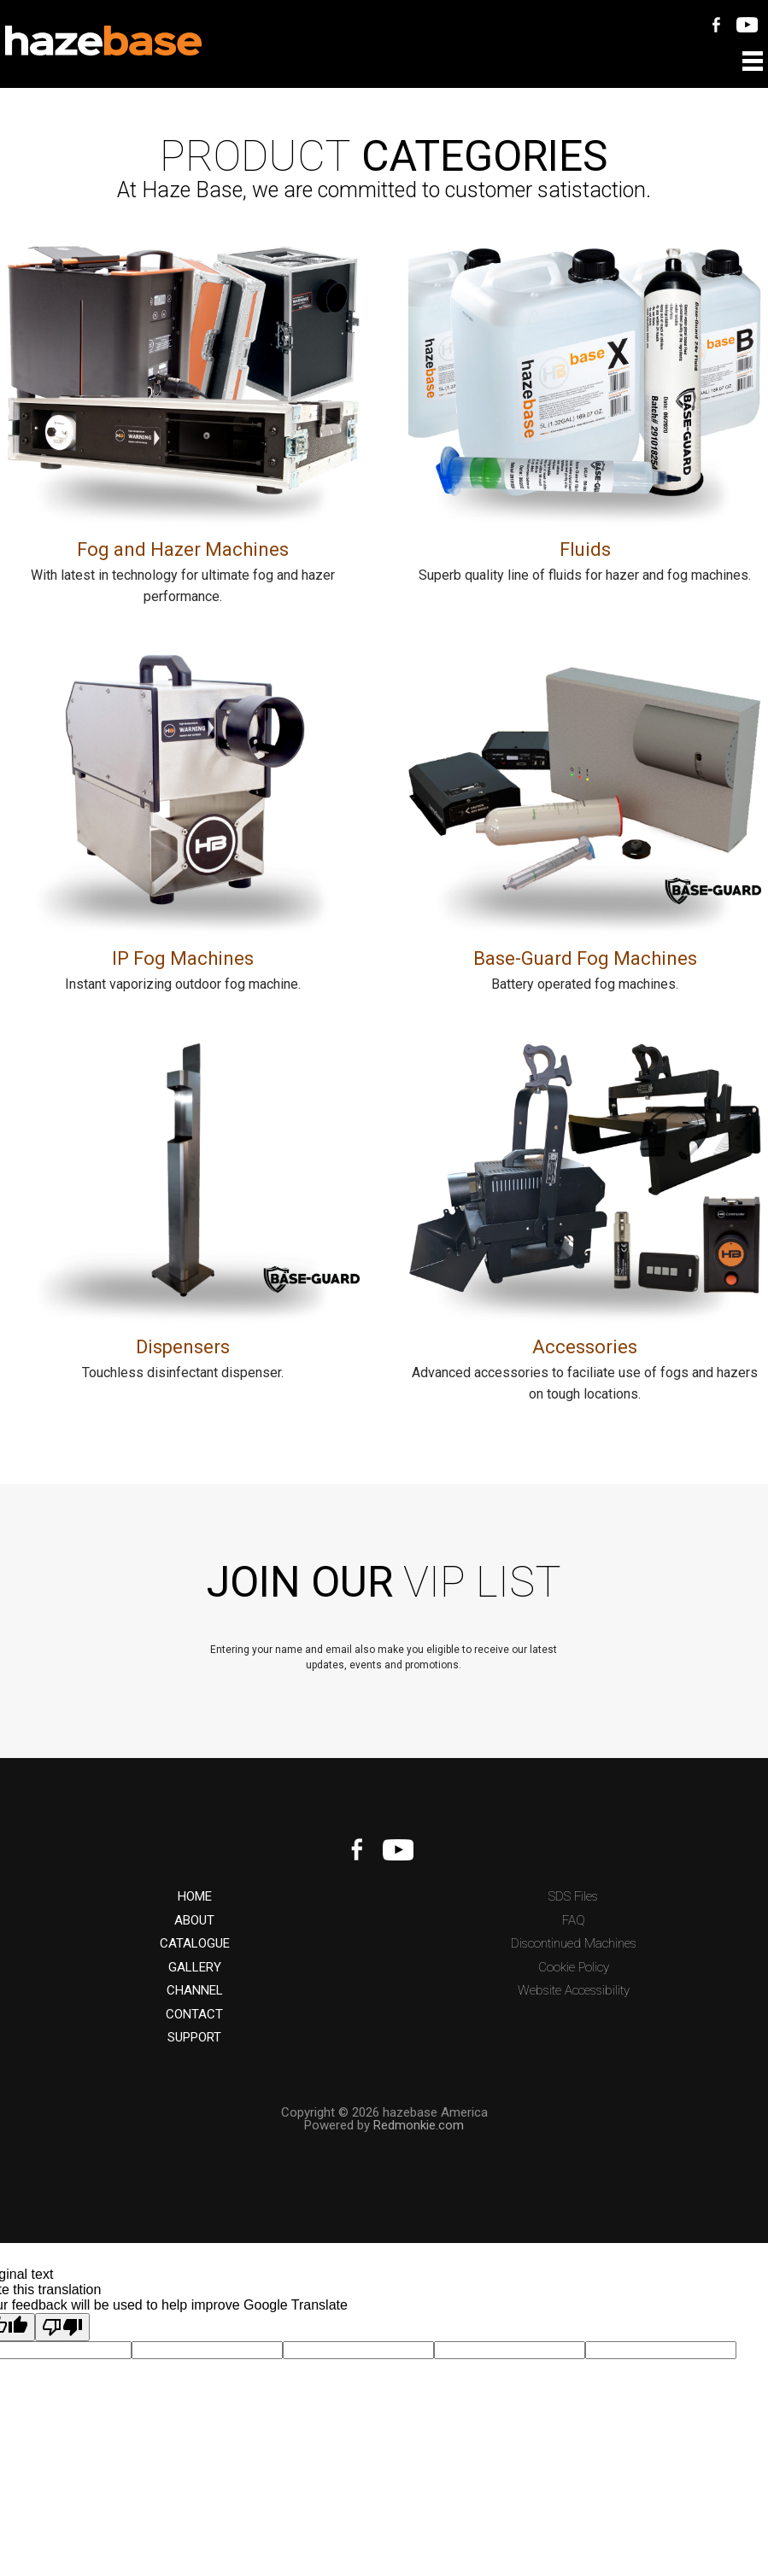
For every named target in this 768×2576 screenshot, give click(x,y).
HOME (195, 1896)
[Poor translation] (62, 2327)
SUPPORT (194, 2037)
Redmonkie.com (418, 2125)
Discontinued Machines (573, 1943)
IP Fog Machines (183, 958)
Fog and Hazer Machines (183, 549)
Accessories (584, 1347)
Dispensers (183, 1347)
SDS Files (573, 1896)
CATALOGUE (195, 1943)
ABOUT (194, 1920)
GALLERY (194, 1967)
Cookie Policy (573, 1967)
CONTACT (194, 2014)
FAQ (573, 1920)
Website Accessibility (574, 1990)
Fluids (585, 549)
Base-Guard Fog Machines (585, 958)
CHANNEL (195, 1990)
